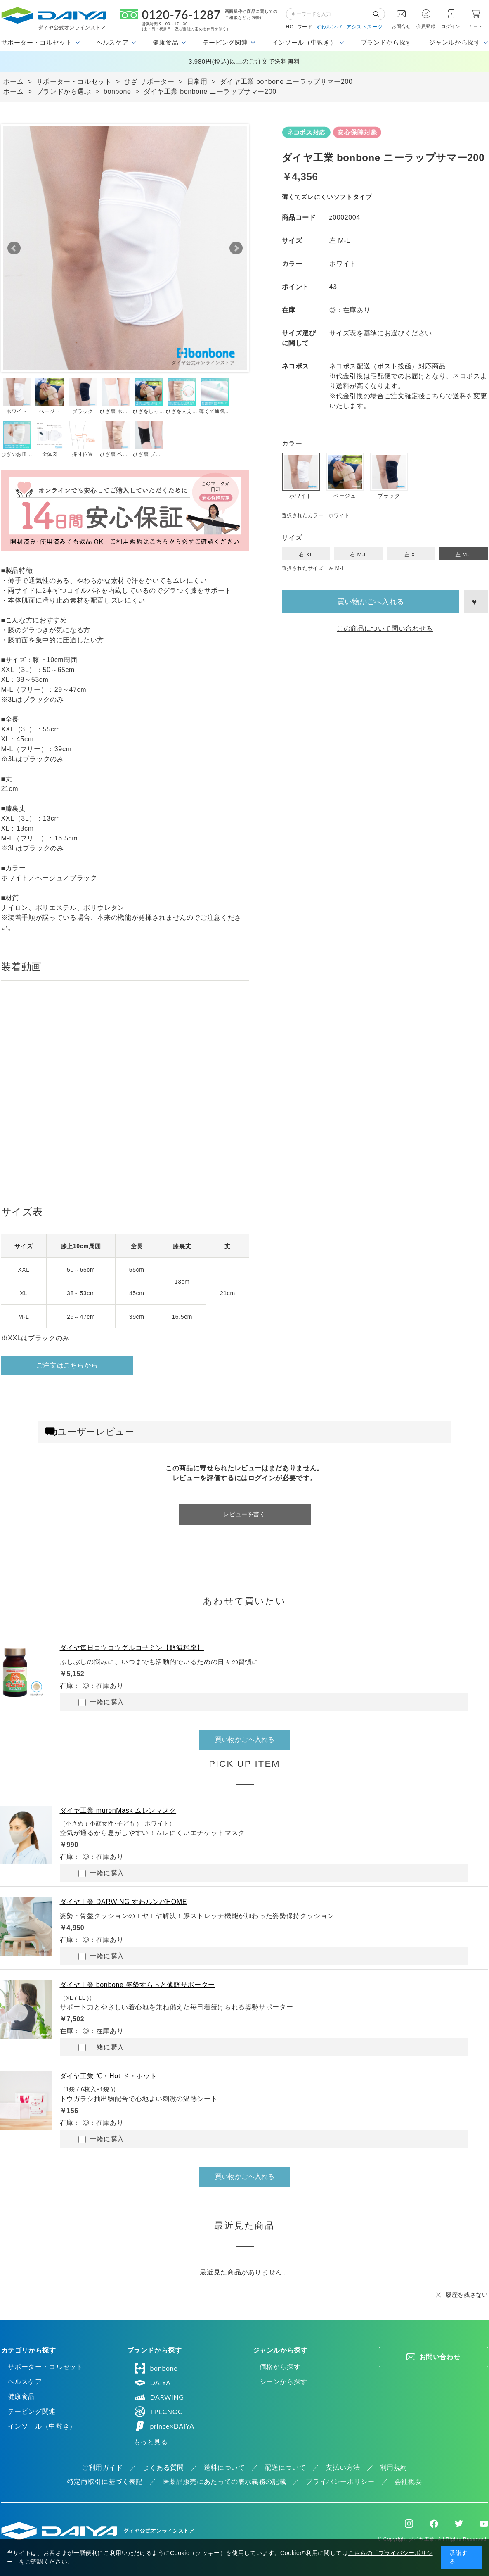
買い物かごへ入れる (370, 602)
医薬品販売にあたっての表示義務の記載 (224, 2481)
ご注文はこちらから (67, 1365)
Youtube (484, 2523)
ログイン (451, 26)
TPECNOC (158, 2411)
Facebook (434, 2523)
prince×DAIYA (164, 2426)
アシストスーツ (364, 27)
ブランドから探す (386, 42)
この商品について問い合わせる (385, 628)
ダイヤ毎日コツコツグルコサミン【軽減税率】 (132, 1647)
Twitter (459, 2523)
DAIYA (152, 2383)
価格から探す (280, 2366)
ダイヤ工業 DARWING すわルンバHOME (123, 1901)
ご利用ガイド (102, 2467)
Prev (14, 248)
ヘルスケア (25, 2381)
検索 (379, 14)
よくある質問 (163, 2467)
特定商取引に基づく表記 (105, 2481)
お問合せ (401, 26)
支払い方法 (343, 2467)
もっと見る (151, 2441)
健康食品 (21, 2396)
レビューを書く (244, 1514)
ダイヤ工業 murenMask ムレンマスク (118, 1810)
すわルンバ (329, 27)
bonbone (156, 2368)
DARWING (159, 2397)
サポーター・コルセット (45, 2366)
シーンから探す (283, 2381)
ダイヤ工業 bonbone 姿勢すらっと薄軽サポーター (137, 1984)
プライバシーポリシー (340, 2481)
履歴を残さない (467, 2294)
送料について (224, 2467)
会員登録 (426, 26)
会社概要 (408, 2481)
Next (236, 248)
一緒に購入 (101, 1702)
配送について (285, 2467)
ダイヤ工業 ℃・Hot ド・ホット (108, 2076)
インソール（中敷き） (42, 2426)
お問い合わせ (440, 2356)
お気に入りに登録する (476, 601)
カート (475, 26)
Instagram (409, 2523)
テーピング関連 (32, 2411)
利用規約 (394, 2467)
